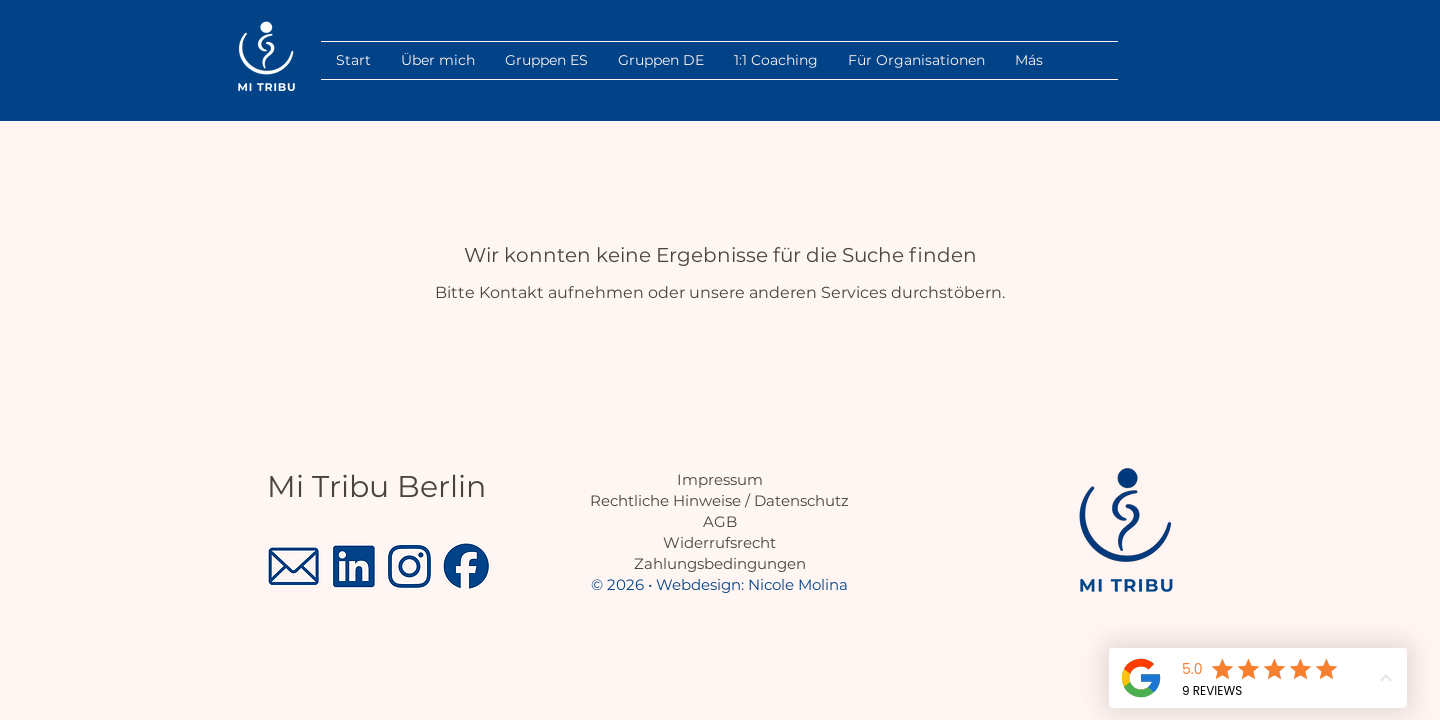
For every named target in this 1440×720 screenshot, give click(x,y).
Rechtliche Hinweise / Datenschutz (719, 500)
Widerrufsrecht (719, 542)
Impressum (720, 479)
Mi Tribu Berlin (376, 486)
